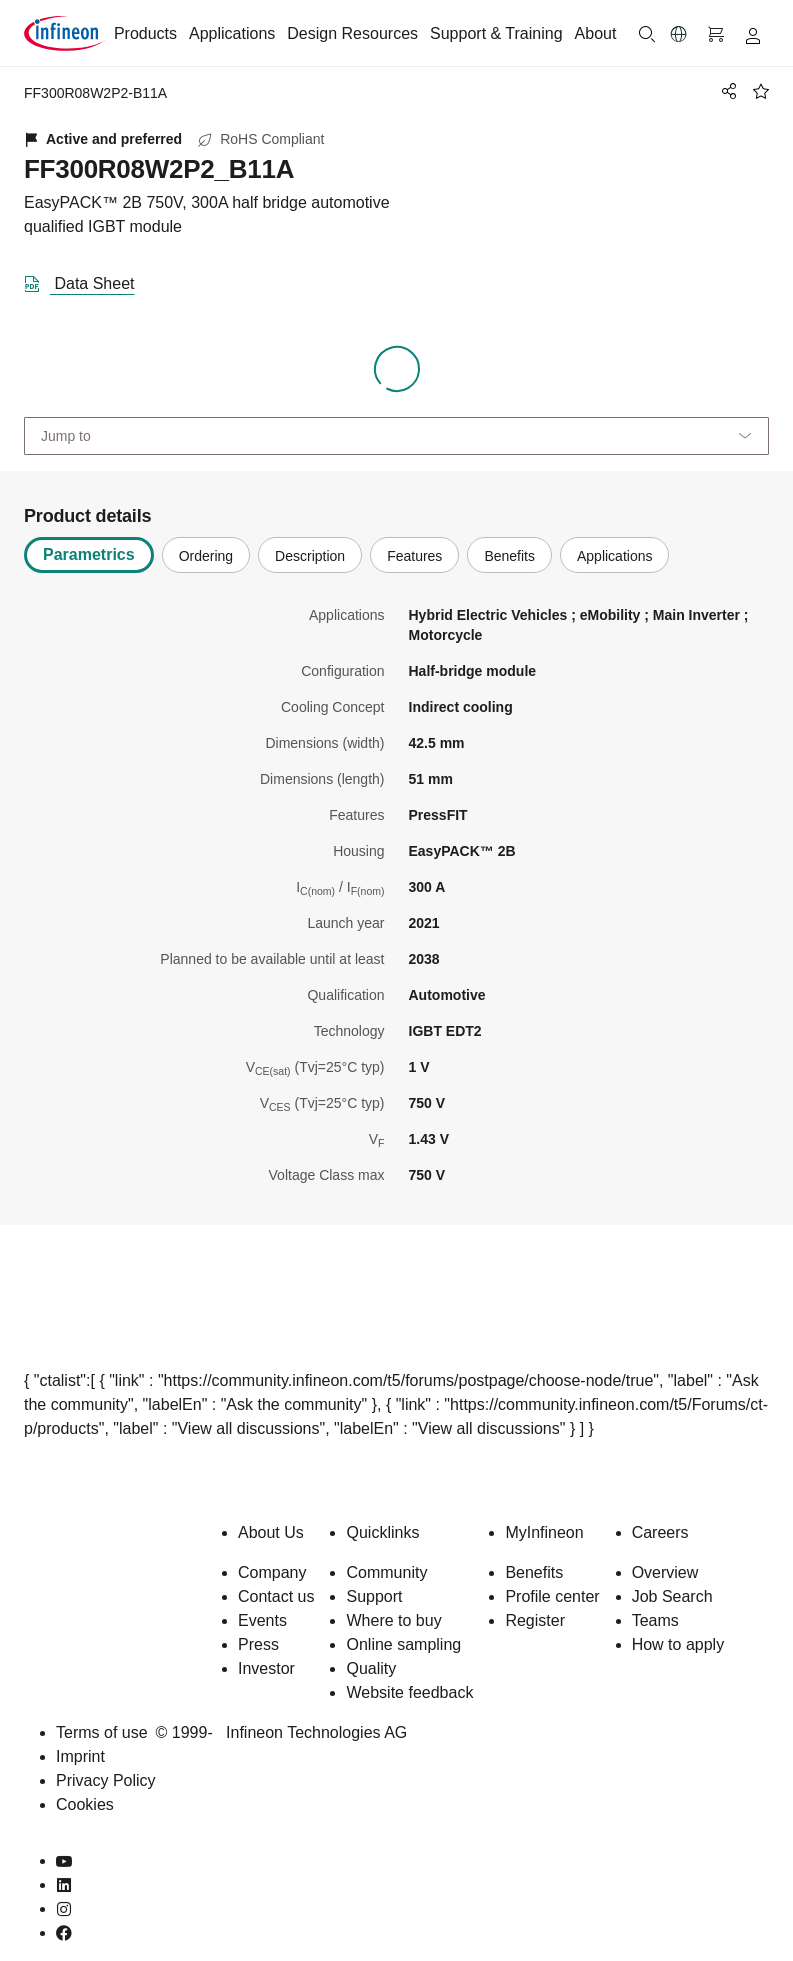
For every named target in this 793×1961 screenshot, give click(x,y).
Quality (371, 1668)
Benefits (534, 1572)
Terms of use (102, 1732)
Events (262, 1620)
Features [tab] (414, 556)
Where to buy (393, 1620)
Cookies (85, 1804)
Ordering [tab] (206, 556)
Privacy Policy (106, 1780)
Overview (665, 1572)
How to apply (678, 1644)
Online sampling (403, 1644)
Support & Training (496, 33)
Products (145, 33)
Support (374, 1596)
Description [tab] (310, 556)
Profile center (552, 1596)
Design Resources (352, 33)
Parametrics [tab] (89, 554)
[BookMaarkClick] (761, 91)
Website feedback (409, 1692)
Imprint (80, 1756)
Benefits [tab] (509, 556)
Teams (655, 1620)
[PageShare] (726, 91)
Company (272, 1572)
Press (258, 1644)
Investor (266, 1668)
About (596, 33)
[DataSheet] (87, 280)
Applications (232, 33)
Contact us (276, 1596)
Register (535, 1620)
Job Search (672, 1596)
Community (386, 1572)
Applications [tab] (615, 556)
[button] (679, 34)
